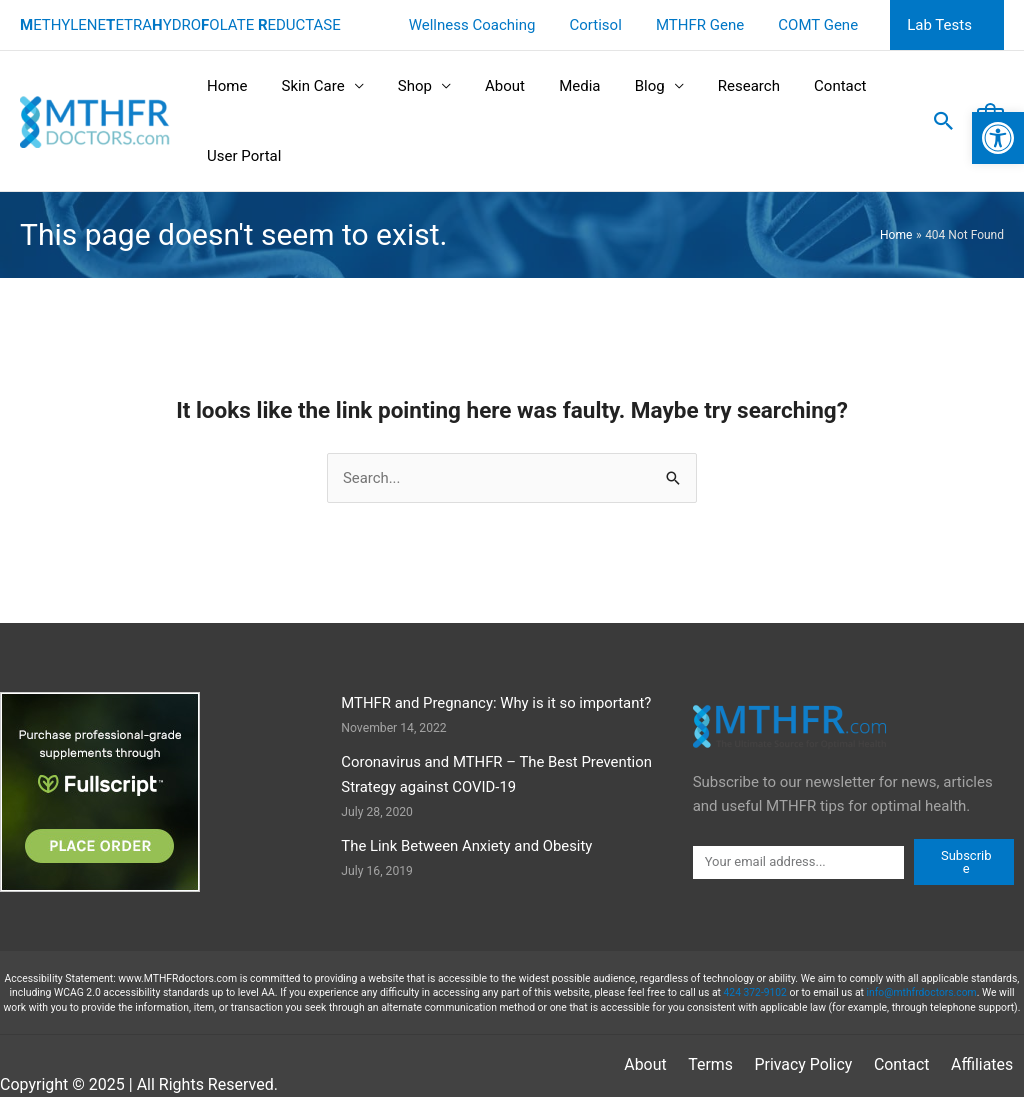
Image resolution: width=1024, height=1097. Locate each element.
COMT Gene (825, 25)
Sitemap (984, 1065)
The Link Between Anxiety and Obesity (467, 847)
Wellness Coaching (490, 25)
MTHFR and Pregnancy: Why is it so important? (497, 703)
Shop (404, 86)
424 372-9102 (755, 993)
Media (560, 86)
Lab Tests (941, 25)
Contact (809, 86)
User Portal (242, 156)
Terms (635, 1065)
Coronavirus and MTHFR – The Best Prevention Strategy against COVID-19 (497, 774)
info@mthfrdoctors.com (921, 993)
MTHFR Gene (710, 25)
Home (225, 86)
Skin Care (306, 86)
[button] (998, 126)
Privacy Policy (727, 1065)
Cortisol (610, 25)
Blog (627, 86)
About (491, 86)
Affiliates (904, 1065)
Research (722, 86)
